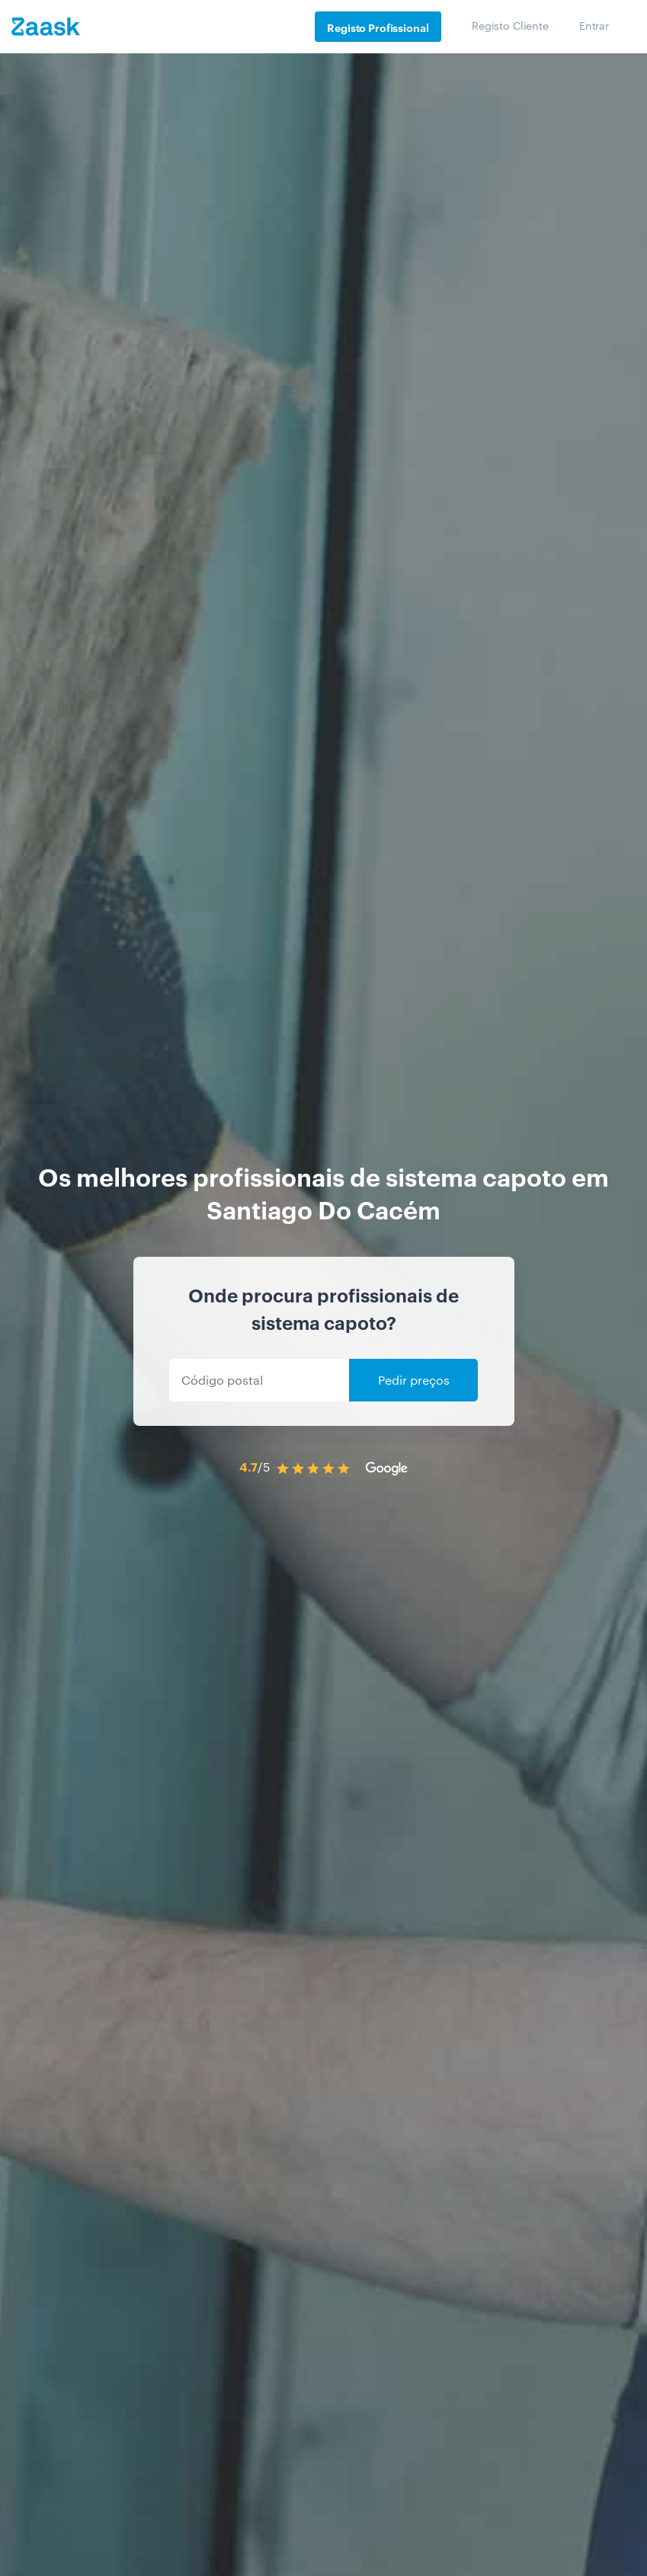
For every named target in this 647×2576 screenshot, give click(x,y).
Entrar (594, 25)
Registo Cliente (510, 25)
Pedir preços (414, 1380)
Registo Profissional (377, 27)
